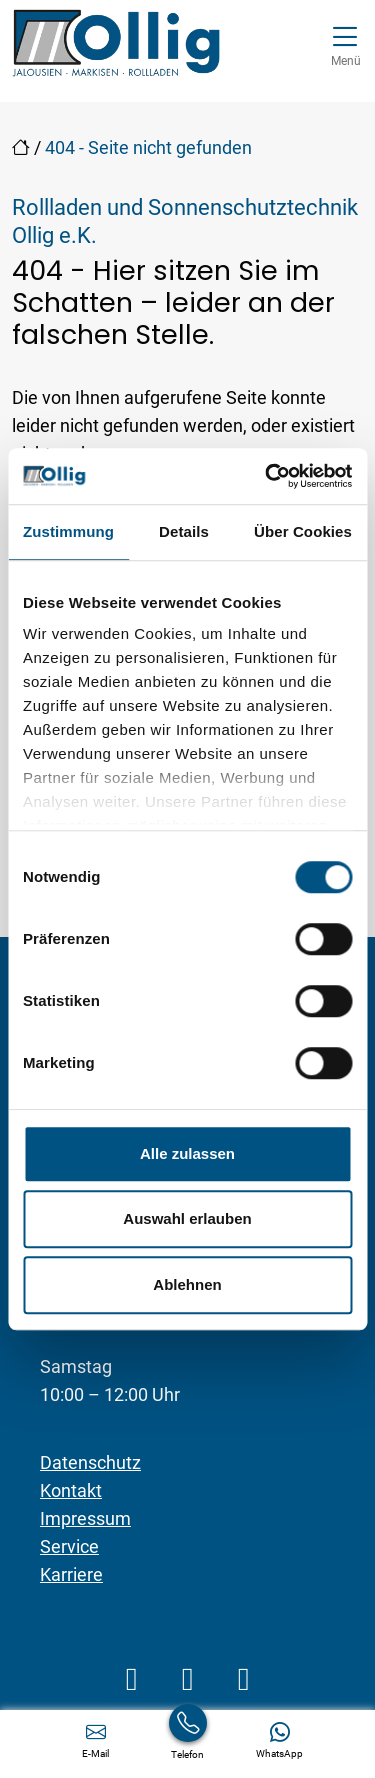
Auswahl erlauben (187, 1218)
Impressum (85, 1518)
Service (69, 1546)
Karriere (71, 1574)
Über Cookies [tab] (303, 531)
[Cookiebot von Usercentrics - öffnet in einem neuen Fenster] (267, 476)
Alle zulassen (187, 1153)
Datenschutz (90, 1462)
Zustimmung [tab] (68, 531)
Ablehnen (187, 1284)
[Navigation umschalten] (345, 43)
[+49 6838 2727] (188, 1740)
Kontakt (71, 1490)
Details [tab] (184, 531)
